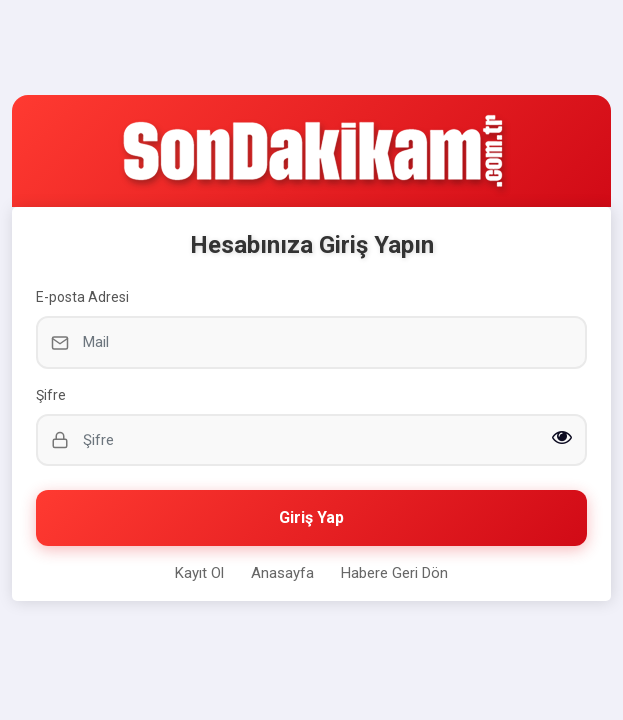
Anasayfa (282, 573)
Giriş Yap (312, 517)
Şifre (51, 395)
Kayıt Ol (199, 573)
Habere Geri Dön (394, 573)
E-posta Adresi (82, 297)
